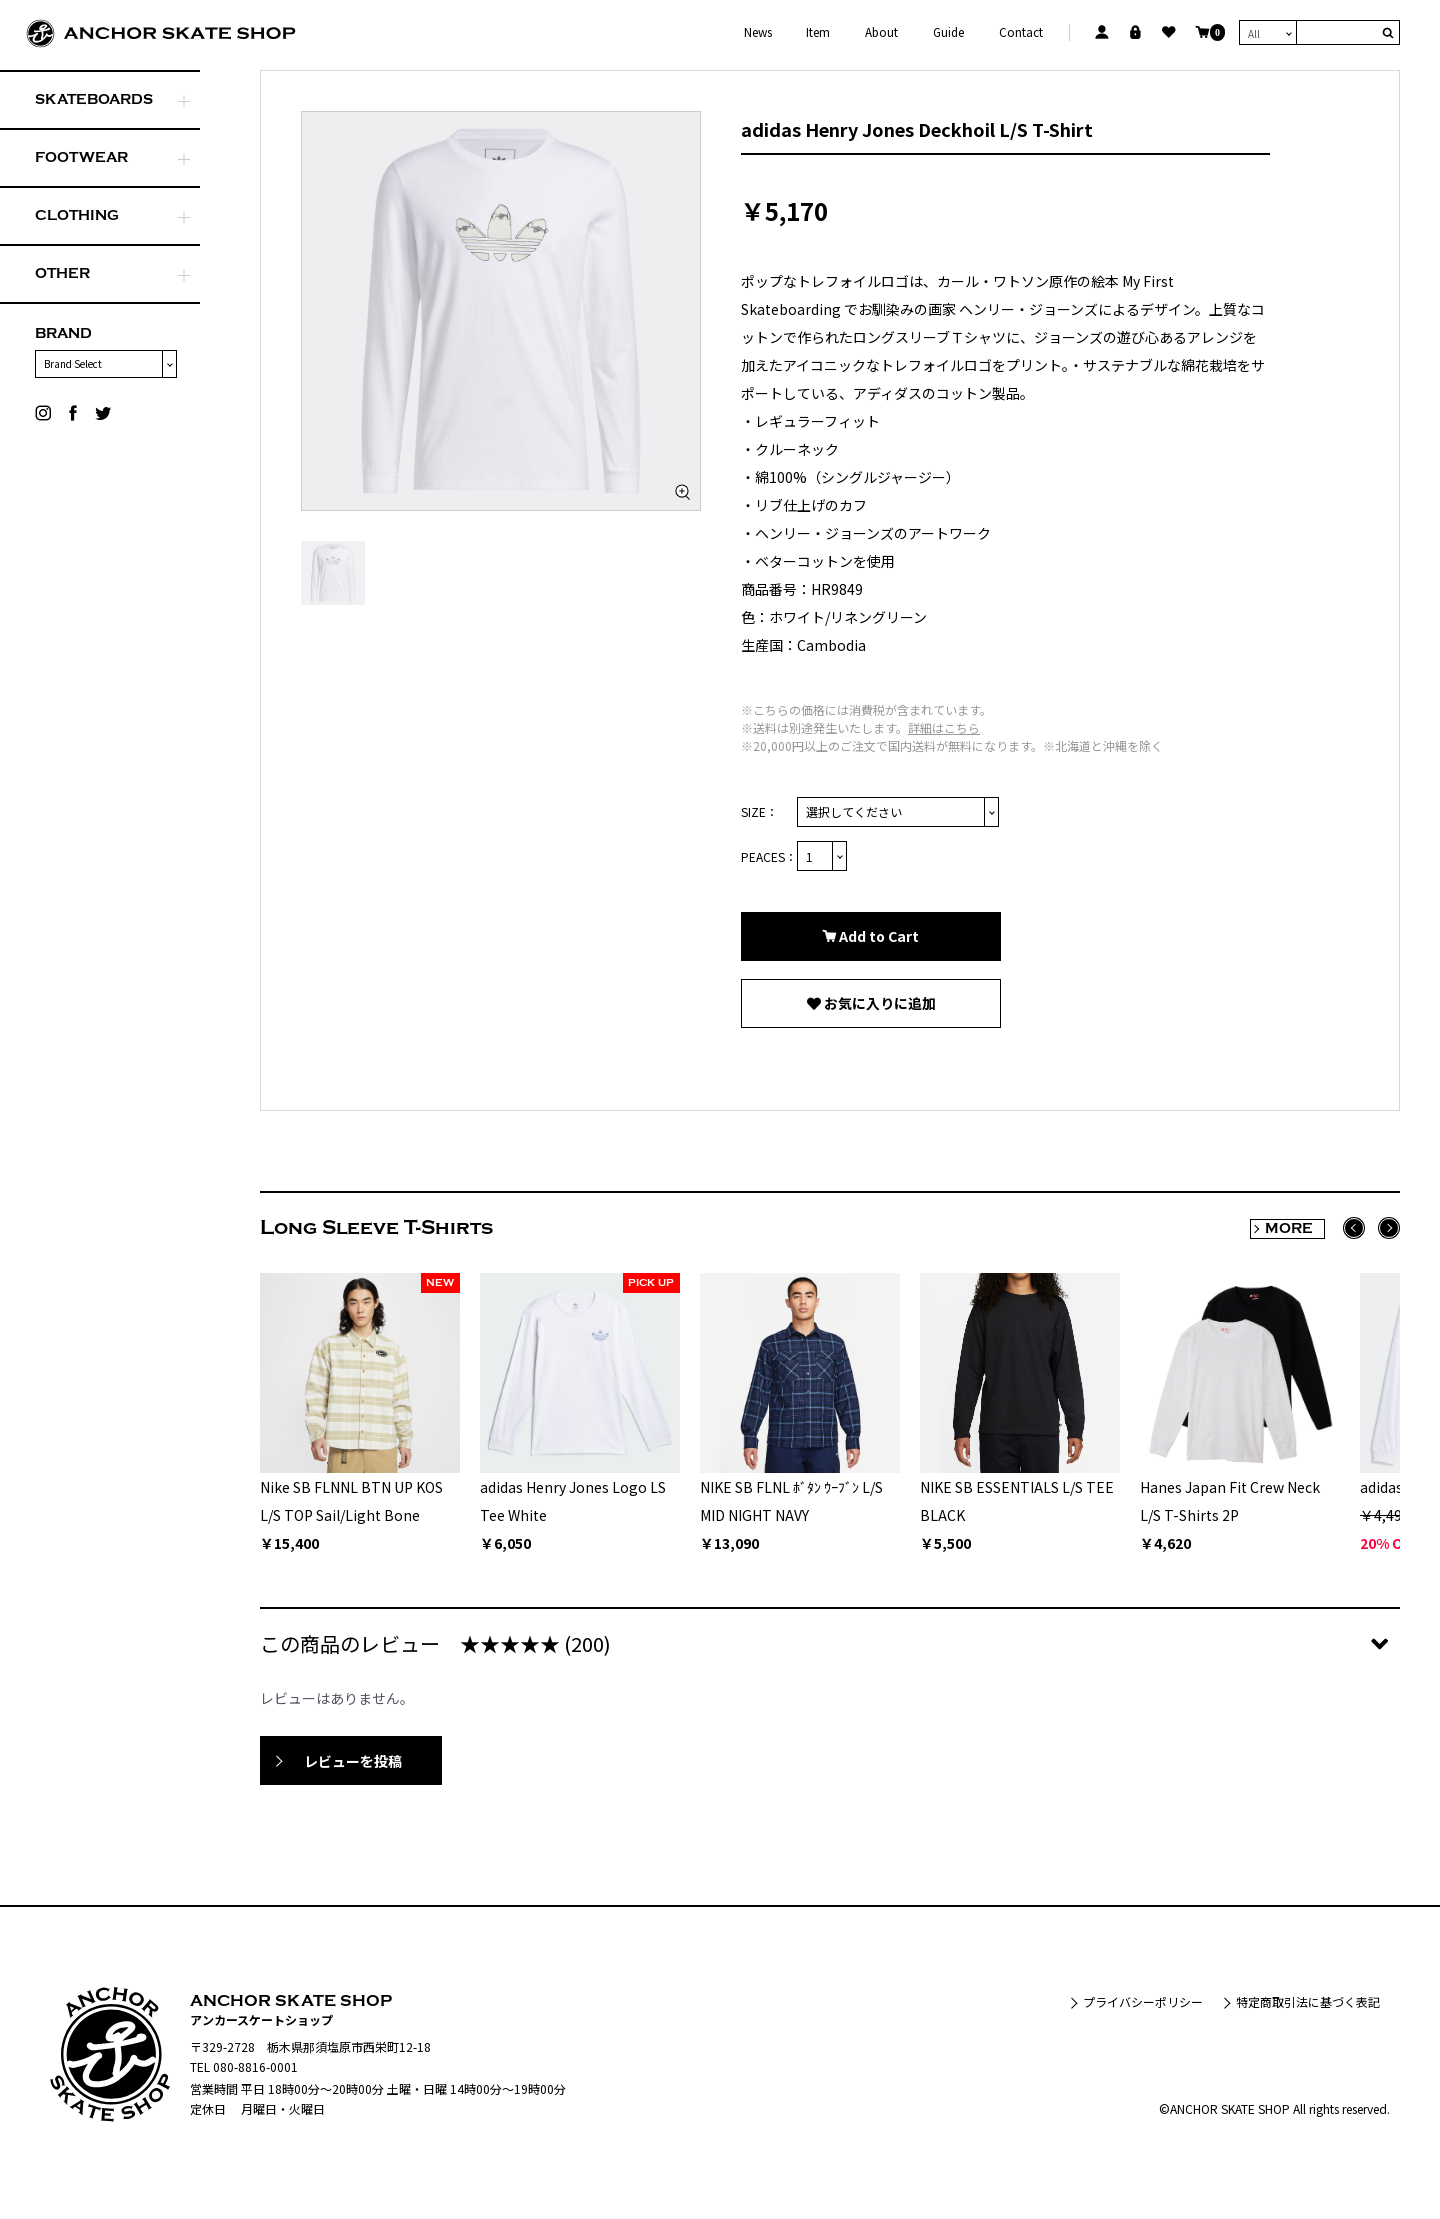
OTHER (62, 273)
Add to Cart (877, 936)
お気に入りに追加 (878, 1003)
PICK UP (651, 1283)
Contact (1021, 32)
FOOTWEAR (81, 157)
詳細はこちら (944, 727)
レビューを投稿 (353, 1761)
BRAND (63, 333)
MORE (1289, 1228)
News (758, 32)
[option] (501, 311)
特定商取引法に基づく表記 (1308, 2001)
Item (818, 32)
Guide (948, 32)
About (881, 32)
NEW (440, 1283)
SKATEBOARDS (94, 99)
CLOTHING (77, 215)
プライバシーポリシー (1143, 2001)
